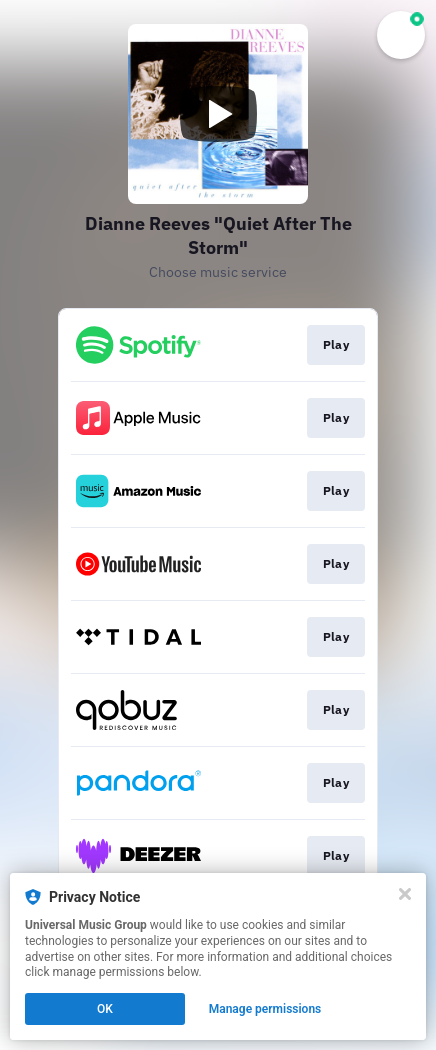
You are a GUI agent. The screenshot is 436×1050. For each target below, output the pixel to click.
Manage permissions (265, 1009)
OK (105, 1009)
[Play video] (218, 114)
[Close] (405, 894)
